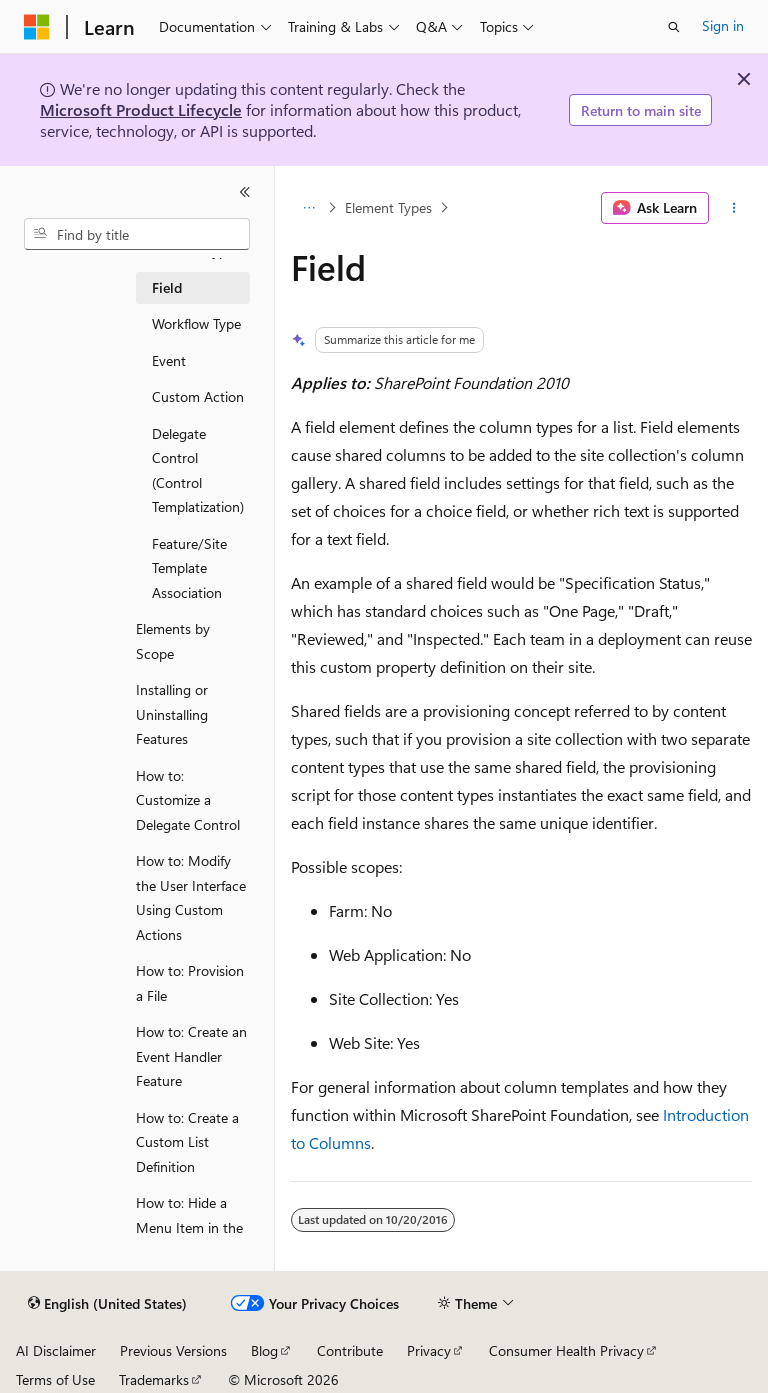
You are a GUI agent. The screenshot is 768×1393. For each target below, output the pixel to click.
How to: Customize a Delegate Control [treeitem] (188, 800)
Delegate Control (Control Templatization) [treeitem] (198, 470)
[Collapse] (245, 192)
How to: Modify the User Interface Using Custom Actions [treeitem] (191, 897)
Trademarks (154, 1379)
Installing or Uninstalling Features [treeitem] (172, 714)
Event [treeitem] (169, 360)
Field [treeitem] (167, 287)
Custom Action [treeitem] (198, 396)
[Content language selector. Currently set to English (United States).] (107, 1304)
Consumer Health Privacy (566, 1350)
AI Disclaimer (56, 1350)
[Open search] (674, 27)
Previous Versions (173, 1350)
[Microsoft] (37, 27)
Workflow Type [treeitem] (196, 323)
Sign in (723, 25)
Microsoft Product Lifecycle (141, 109)
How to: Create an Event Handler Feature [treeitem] (191, 1056)
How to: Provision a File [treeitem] (190, 983)
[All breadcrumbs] (308, 208)
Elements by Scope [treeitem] (173, 641)
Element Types (388, 207)
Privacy (429, 1350)
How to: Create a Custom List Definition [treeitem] (187, 1142)
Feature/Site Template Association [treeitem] (189, 568)
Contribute (350, 1350)
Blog (264, 1350)
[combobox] (137, 234)
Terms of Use (55, 1379)
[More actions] (734, 208)
